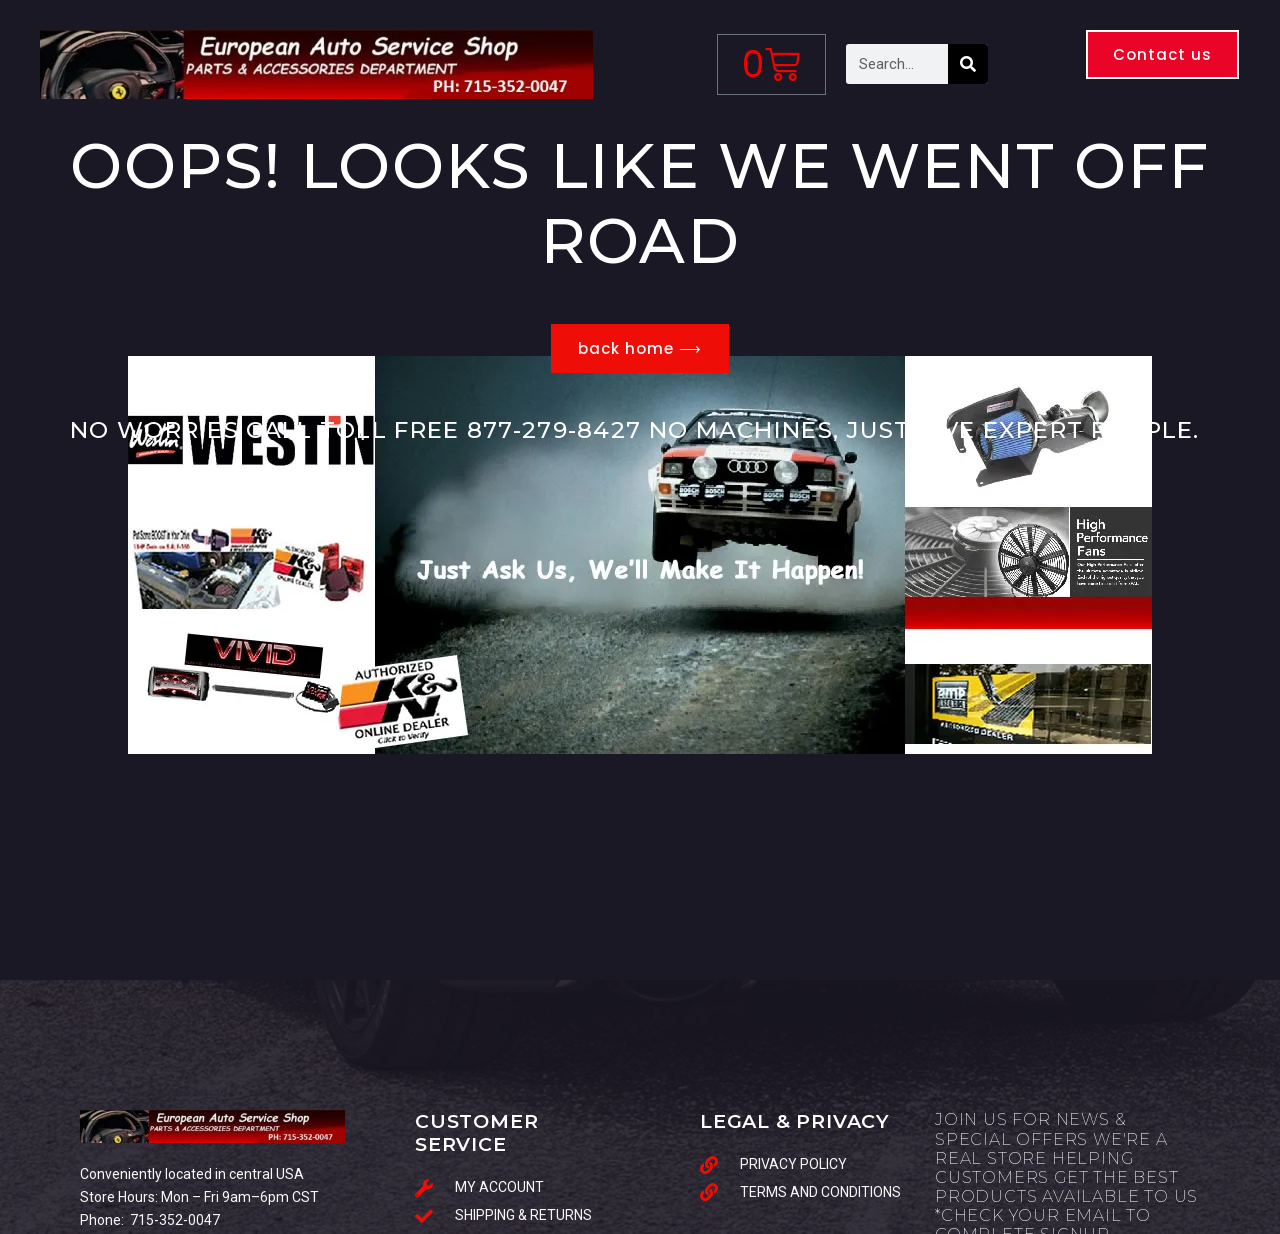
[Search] (968, 64)
